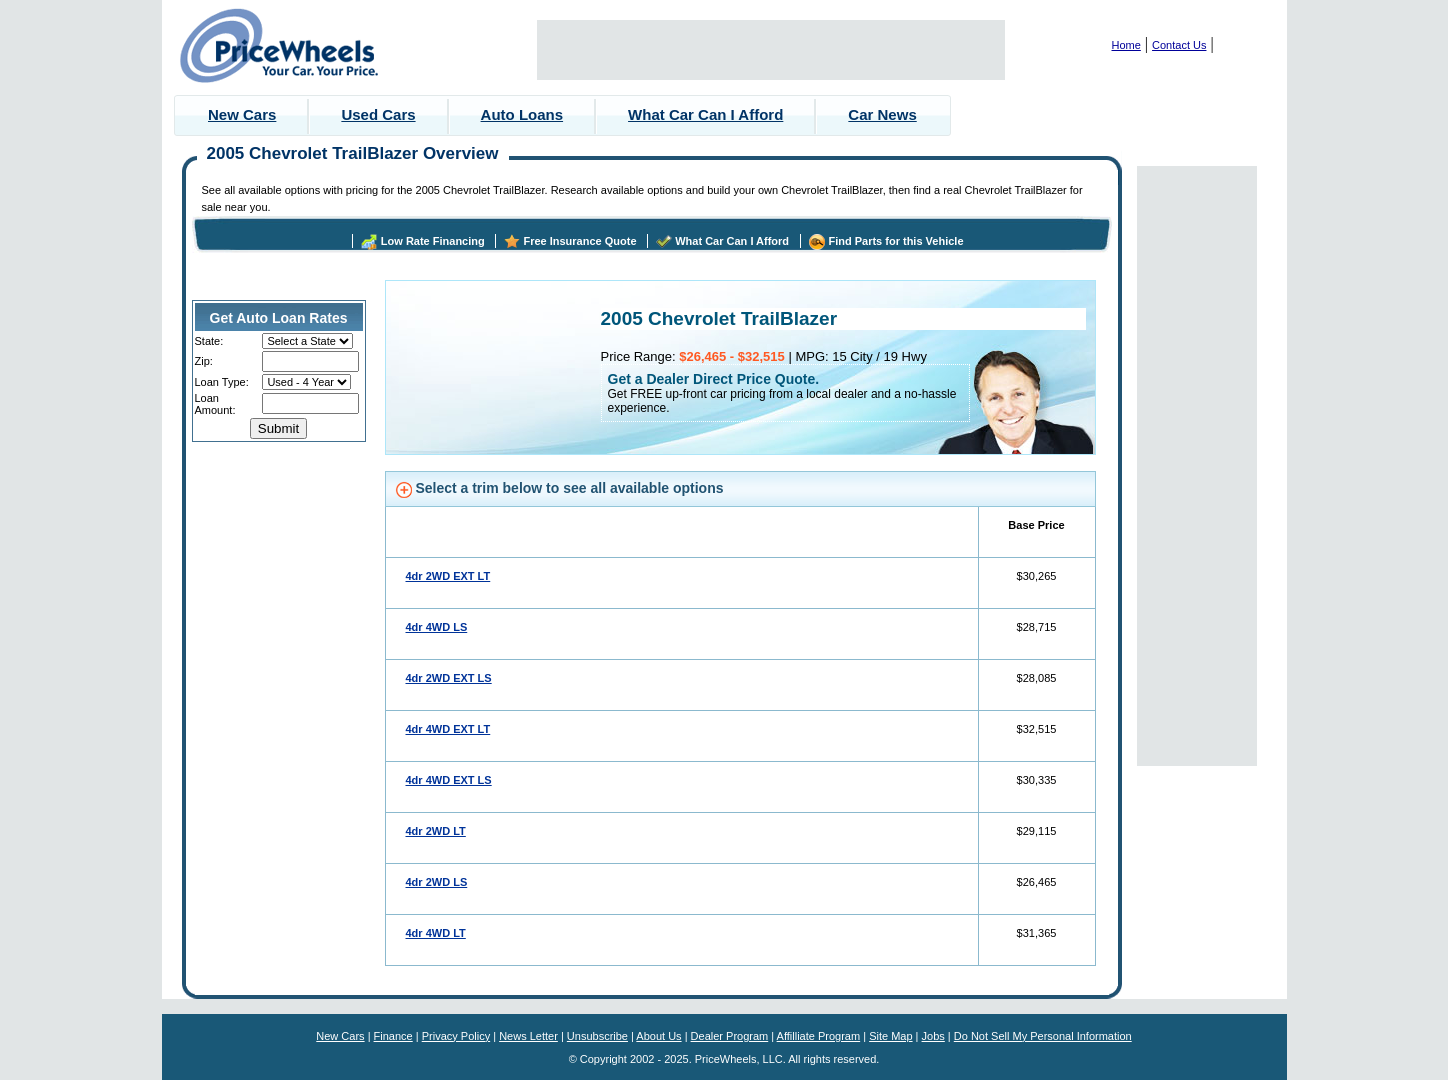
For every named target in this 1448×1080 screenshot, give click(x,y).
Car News (882, 114)
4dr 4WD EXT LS (449, 780)
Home (1126, 45)
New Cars (242, 114)
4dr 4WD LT (436, 933)
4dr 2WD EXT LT (448, 576)
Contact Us (1179, 45)
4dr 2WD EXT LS (449, 678)
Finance (393, 1036)
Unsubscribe (597, 1036)
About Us (658, 1036)
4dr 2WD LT (436, 831)
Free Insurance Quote (579, 241)
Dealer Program (730, 1036)
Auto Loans (522, 114)
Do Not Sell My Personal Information (1043, 1036)
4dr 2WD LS (437, 882)
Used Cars (378, 114)
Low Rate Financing (433, 241)
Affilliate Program (819, 1036)
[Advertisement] (771, 50)
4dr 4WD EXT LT (448, 729)
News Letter (528, 1036)
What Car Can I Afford (705, 114)
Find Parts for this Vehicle (895, 241)
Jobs (933, 1036)
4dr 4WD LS (437, 627)
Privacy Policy (456, 1036)
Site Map (890, 1036)
